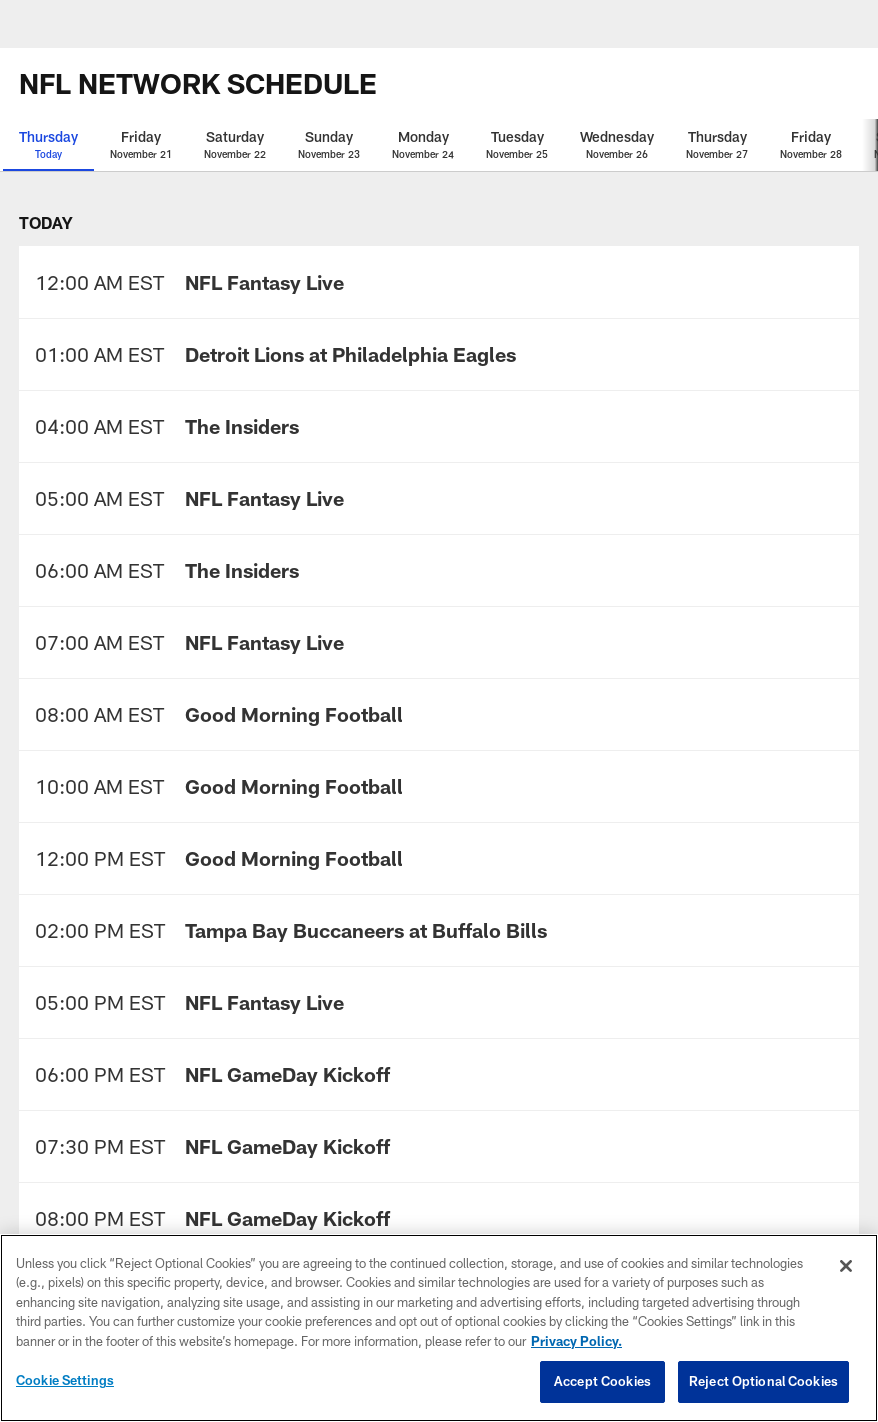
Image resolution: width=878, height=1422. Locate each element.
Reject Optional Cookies (763, 1381)
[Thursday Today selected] (48, 145)
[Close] (846, 1266)
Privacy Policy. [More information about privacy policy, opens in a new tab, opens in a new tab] (576, 1341)
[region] (439, 1328)
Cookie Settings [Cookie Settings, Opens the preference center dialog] (65, 1380)
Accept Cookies (602, 1381)
